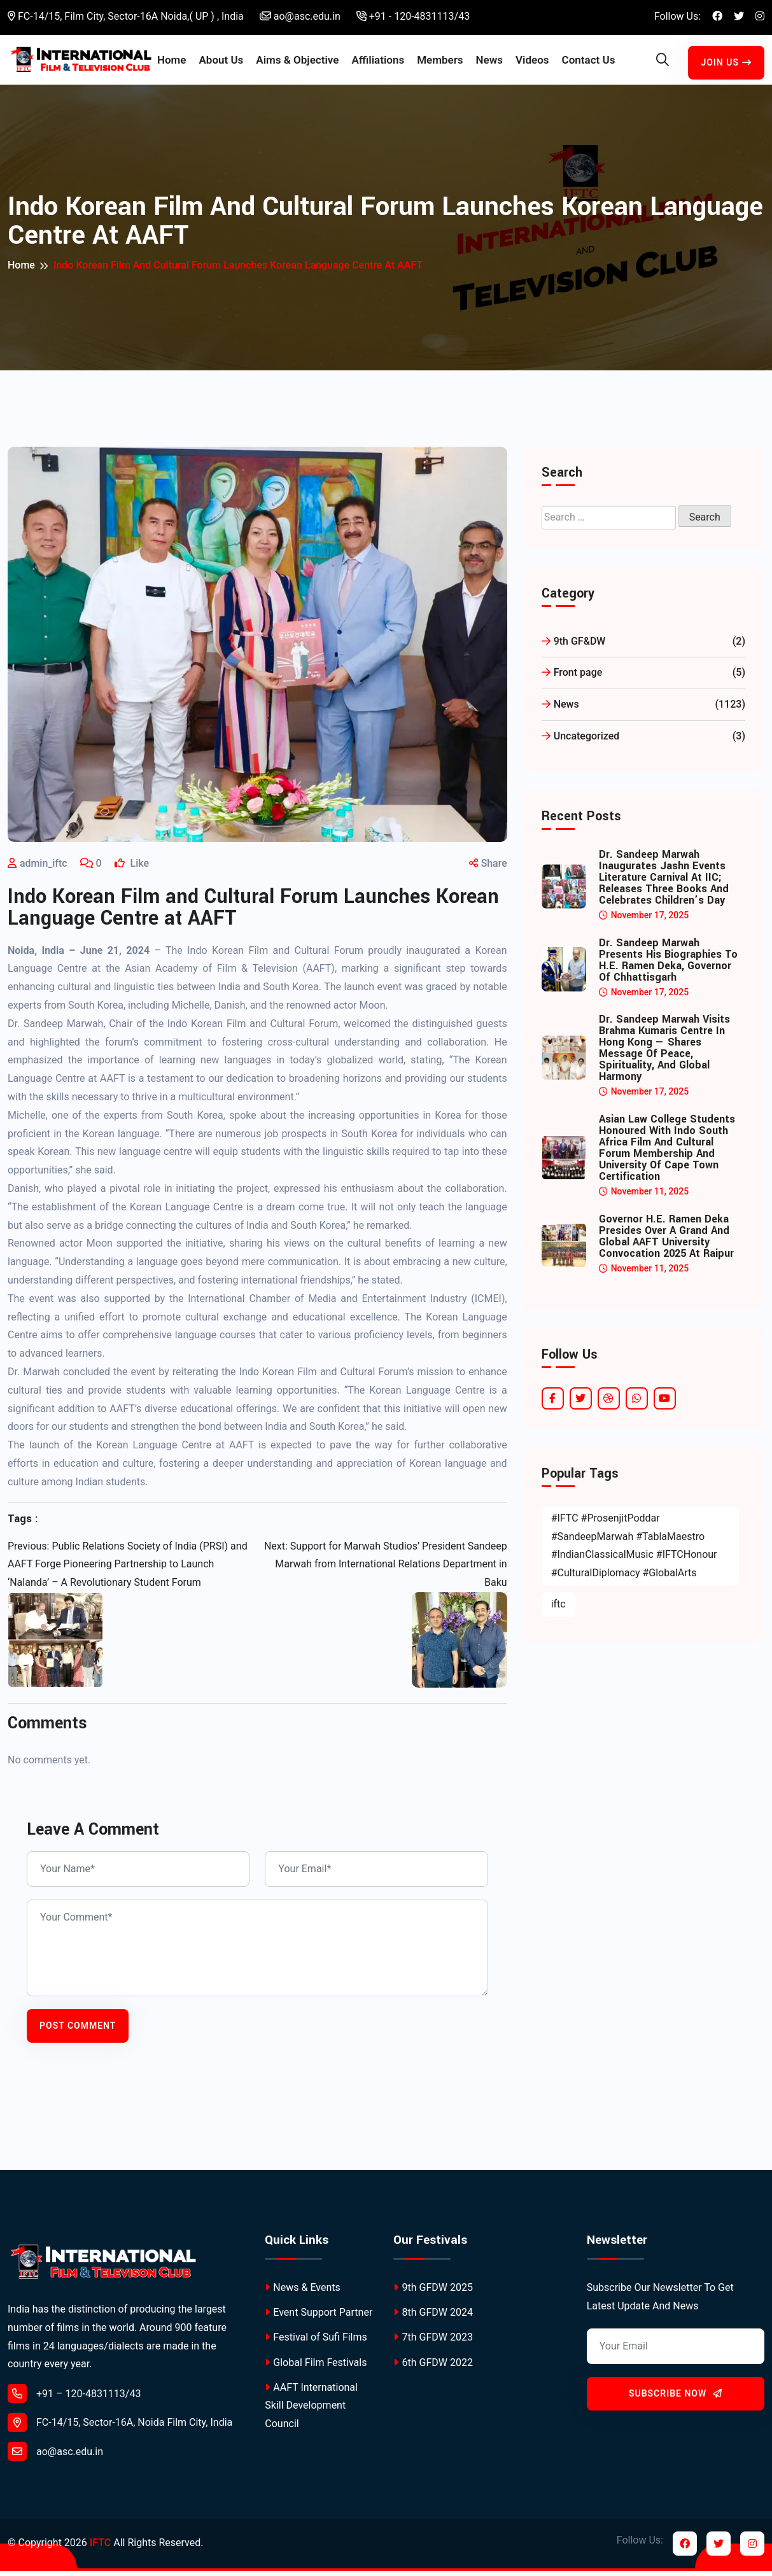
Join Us (727, 64)
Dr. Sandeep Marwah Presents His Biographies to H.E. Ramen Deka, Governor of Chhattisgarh (668, 965)
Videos (535, 52)
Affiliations (381, 52)
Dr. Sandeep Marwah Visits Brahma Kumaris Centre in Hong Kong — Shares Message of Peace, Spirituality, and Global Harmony (664, 1053)
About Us (220, 62)
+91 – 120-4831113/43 (74, 2398)
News (492, 52)
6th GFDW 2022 (432, 2367)
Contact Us (584, 62)
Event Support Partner (318, 2317)
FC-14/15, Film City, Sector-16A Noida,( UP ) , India (126, 16)
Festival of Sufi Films (316, 2342)
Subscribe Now (675, 2398)
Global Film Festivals (316, 2367)
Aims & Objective (284, 62)
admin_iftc (43, 868)
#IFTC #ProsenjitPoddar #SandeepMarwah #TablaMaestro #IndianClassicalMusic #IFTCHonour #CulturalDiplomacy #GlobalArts (634, 1550)
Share (487, 868)
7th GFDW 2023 (432, 2342)
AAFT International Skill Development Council (311, 2410)
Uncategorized (643, 741)
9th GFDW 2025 (432, 2292)
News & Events (302, 2292)
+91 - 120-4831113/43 (413, 16)
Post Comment (77, 2031)
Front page (643, 678)
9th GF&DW (643, 646)
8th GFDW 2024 (432, 2317)
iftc (558, 1609)
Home (179, 52)
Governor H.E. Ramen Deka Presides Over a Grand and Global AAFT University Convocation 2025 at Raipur (666, 1241)
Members (443, 52)
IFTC (100, 2548)
